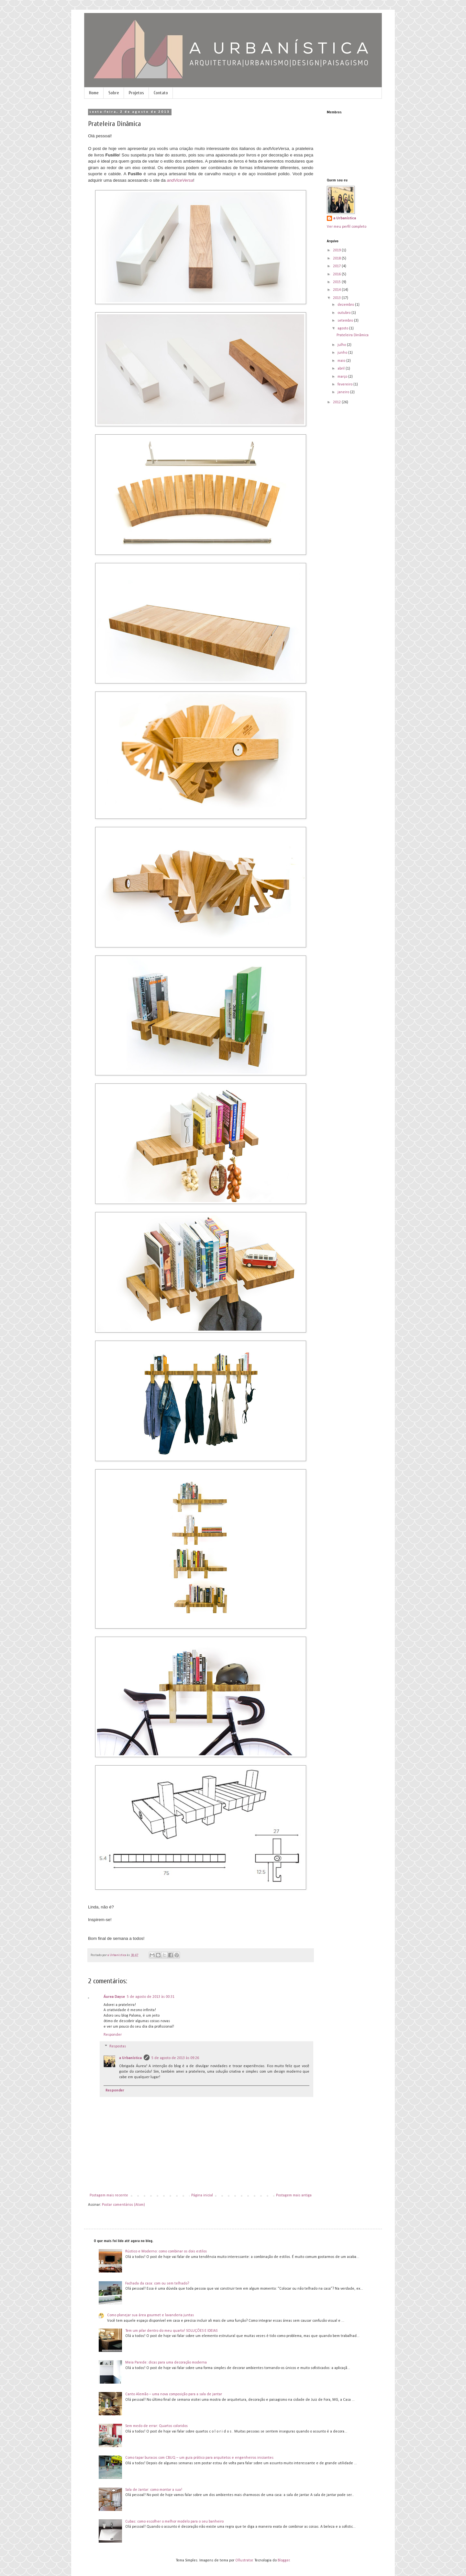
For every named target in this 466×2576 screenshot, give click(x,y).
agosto (343, 328)
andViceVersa (180, 180)
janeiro (344, 392)
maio (342, 361)
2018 (337, 258)
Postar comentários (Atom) (123, 2205)
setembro (346, 321)
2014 (337, 290)
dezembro (346, 305)
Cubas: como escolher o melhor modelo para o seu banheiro (174, 2522)
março (343, 377)
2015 (337, 282)
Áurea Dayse (114, 1997)
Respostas (117, 2047)
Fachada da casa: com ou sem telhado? (157, 2283)
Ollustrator (244, 2560)
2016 (337, 274)
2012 (337, 402)
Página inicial (202, 2195)
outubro (344, 313)
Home (94, 93)
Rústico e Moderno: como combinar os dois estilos (166, 2251)
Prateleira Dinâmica (353, 335)
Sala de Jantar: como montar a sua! (153, 2490)
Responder (113, 2035)
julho (342, 345)
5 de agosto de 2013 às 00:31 (150, 1997)
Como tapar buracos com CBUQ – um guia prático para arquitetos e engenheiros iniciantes (199, 2458)
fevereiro (345, 384)
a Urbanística (130, 2058)
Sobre (113, 93)
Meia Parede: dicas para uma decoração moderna (166, 2362)
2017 (337, 266)
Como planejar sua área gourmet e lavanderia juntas (150, 2315)
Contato (161, 93)
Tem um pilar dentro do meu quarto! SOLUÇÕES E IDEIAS (171, 2331)
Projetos (136, 93)
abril (342, 369)
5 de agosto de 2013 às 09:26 (175, 2058)
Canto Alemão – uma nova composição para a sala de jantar (173, 2394)
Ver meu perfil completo (346, 227)
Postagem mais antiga (294, 2195)
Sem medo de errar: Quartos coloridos (156, 2426)
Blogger (284, 2560)
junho (343, 353)
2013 (337, 298)
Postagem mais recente (109, 2195)
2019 (337, 250)
